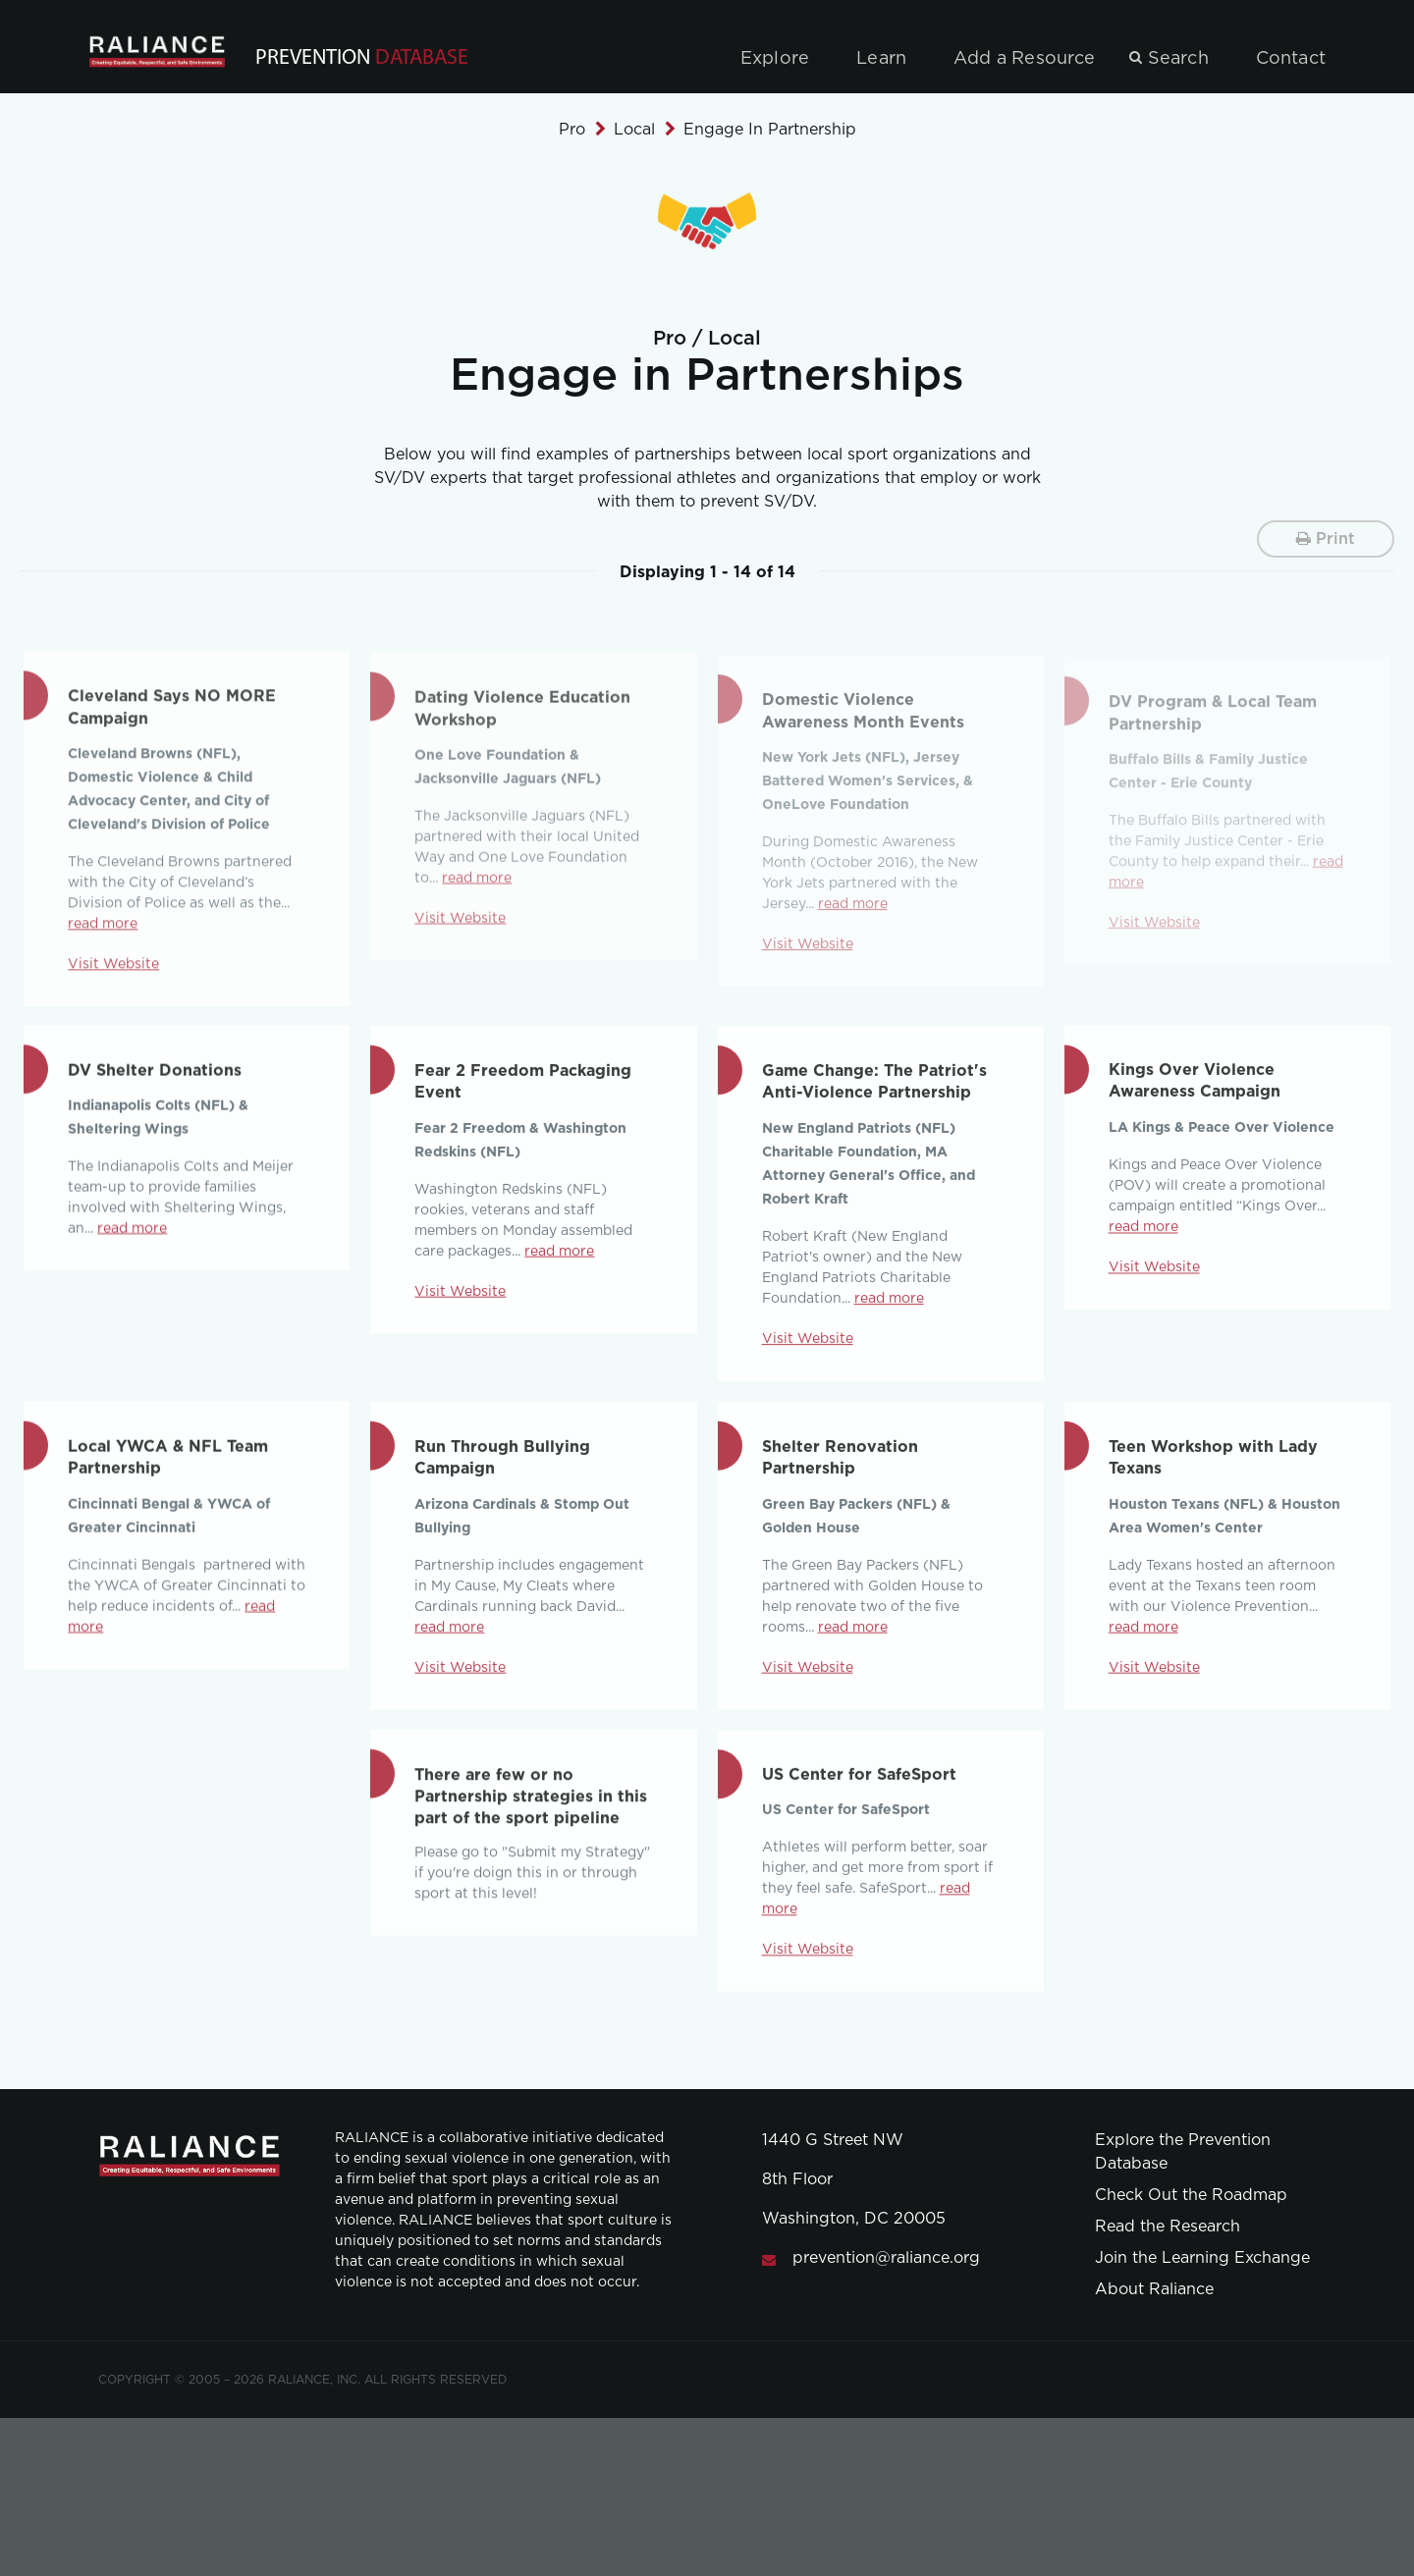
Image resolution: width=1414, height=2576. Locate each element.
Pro (572, 129)
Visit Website (460, 1304)
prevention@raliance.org (886, 2258)
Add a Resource (1024, 59)
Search (1178, 59)
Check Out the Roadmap (1191, 2195)
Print (1325, 538)
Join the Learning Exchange (1202, 2258)
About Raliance (1154, 2289)
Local (634, 129)
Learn (881, 59)
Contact (1291, 59)
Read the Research (1167, 2226)
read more (132, 1239)
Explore (774, 59)
